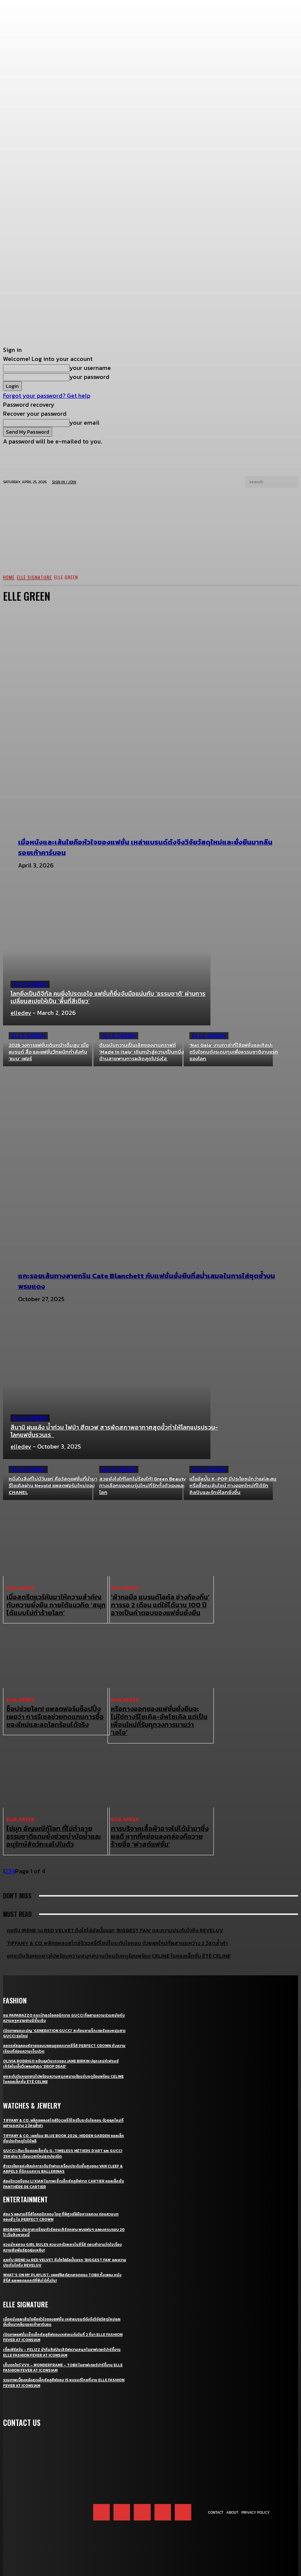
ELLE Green (30, 984)
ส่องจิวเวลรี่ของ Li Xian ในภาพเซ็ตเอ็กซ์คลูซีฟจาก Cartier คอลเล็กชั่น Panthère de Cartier (62, 2161)
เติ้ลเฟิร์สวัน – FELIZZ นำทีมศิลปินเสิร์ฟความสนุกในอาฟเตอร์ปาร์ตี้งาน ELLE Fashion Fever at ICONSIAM (64, 2329)
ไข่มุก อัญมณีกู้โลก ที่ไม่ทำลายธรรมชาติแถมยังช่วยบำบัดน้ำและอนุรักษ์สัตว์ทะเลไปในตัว (54, 1820)
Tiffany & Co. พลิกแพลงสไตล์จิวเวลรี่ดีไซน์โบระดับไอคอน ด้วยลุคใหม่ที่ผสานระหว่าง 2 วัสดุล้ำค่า (64, 2100)
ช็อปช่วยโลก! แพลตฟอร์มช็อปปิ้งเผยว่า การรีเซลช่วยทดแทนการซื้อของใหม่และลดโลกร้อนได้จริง (55, 1711)
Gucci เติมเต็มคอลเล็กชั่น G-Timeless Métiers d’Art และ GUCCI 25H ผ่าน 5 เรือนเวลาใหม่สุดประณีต (60, 2130)
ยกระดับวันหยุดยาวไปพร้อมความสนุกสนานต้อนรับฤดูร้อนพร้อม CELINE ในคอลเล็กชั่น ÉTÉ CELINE (61, 2056)
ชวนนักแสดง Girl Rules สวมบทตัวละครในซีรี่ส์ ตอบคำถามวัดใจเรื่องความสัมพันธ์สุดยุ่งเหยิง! (63, 2224)
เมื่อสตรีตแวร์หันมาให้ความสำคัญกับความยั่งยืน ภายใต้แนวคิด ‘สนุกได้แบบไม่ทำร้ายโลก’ (54, 1603)
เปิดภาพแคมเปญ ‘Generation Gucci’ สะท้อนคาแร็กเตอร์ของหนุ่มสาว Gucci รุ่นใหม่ (62, 2010)
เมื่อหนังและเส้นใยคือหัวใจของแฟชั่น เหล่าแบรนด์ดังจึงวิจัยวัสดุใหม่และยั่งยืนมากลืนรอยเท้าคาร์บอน (63, 2299)
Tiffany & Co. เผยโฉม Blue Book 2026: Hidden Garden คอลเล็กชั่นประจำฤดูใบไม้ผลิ (61, 2115)
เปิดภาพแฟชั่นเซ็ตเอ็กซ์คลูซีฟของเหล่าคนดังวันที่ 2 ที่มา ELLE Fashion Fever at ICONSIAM (57, 2314)
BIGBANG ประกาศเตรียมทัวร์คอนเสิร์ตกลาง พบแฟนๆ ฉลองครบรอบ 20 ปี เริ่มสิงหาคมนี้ (62, 2209)
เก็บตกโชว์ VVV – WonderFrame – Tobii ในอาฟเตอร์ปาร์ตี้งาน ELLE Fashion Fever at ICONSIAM (63, 2345)
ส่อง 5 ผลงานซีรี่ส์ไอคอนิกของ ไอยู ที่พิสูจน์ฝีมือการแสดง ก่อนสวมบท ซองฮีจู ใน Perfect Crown (63, 2194)
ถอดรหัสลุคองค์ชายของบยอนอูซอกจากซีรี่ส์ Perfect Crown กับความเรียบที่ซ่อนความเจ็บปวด (62, 2025)
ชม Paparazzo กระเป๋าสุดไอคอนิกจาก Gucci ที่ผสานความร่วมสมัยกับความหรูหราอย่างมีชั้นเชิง (62, 1995)
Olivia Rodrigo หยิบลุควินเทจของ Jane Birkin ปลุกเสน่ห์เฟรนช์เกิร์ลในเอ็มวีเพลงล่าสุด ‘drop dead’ (61, 2041)
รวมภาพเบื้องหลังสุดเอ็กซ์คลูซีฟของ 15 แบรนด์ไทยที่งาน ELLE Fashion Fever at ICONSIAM (59, 2360)
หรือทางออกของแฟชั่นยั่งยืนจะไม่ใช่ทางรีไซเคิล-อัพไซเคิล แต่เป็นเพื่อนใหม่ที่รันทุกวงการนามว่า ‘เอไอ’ (159, 1711)
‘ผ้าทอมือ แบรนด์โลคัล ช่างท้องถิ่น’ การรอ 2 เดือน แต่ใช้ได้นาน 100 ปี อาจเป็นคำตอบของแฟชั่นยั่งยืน (159, 1603)
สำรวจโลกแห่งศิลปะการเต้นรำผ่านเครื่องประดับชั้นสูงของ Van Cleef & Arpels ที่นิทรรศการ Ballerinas (60, 2146)
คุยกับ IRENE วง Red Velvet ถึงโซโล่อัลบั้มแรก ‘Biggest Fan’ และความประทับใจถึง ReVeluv (62, 2239)
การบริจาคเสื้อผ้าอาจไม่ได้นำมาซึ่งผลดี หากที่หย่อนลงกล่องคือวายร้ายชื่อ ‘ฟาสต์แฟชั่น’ (158, 1820)
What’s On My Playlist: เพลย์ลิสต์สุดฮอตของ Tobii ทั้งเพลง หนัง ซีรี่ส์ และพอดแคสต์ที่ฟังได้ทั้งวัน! (63, 2255)
